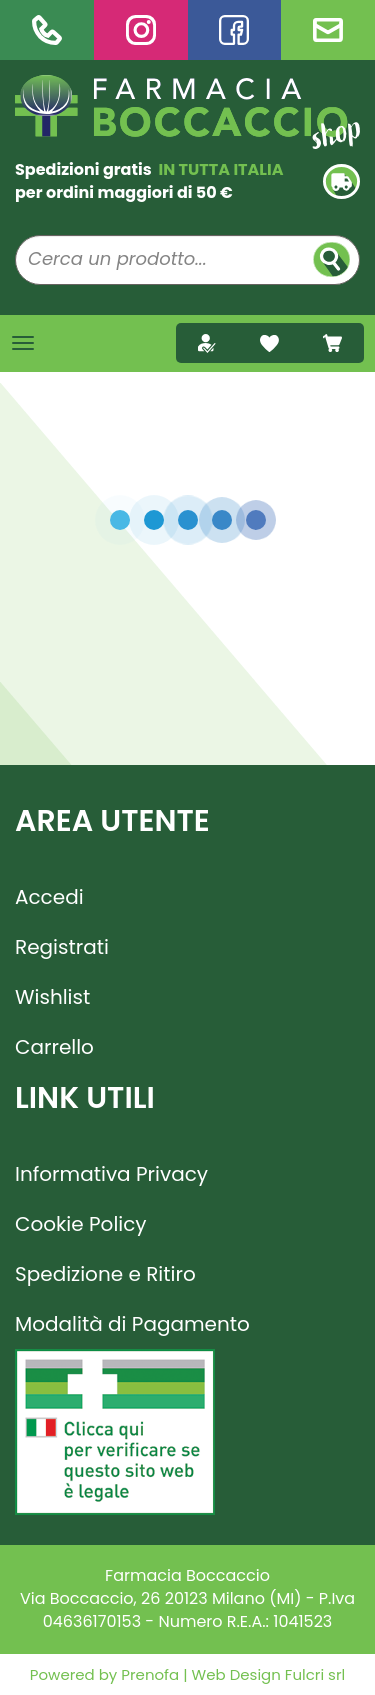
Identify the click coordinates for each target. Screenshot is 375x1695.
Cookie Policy (81, 1224)
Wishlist (52, 997)
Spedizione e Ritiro (105, 1274)
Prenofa (148, 1674)
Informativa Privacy (111, 1174)
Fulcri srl (315, 1674)
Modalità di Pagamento (132, 1324)
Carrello (54, 1047)
